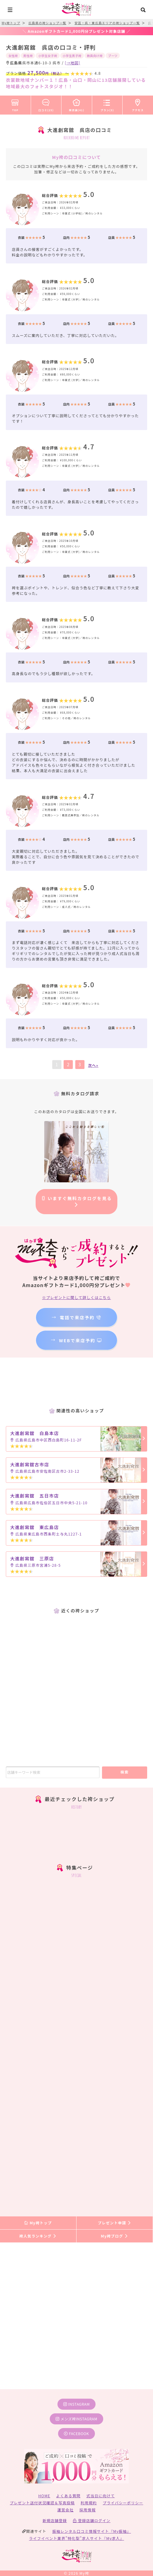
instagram (76, 2404)
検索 (124, 1771)
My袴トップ (38, 2222)
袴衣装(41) (76, 104)
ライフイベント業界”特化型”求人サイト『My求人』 (76, 2538)
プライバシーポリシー (123, 2502)
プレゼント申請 (114, 2222)
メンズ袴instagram (76, 2418)
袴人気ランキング (38, 2235)
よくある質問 (68, 2495)
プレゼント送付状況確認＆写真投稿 (42, 2502)
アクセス (138, 104)
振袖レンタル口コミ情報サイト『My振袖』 (91, 2531)
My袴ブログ (114, 2235)
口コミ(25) (46, 104)
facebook (76, 2433)
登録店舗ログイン (92, 2520)
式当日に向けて (100, 2495)
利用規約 (88, 2502)
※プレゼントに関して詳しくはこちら (76, 1297)
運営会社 (65, 2509)
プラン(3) (107, 104)
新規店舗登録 (54, 2520)
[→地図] (72, 62)
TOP (15, 104)
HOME (44, 2495)
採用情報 (88, 2509)
